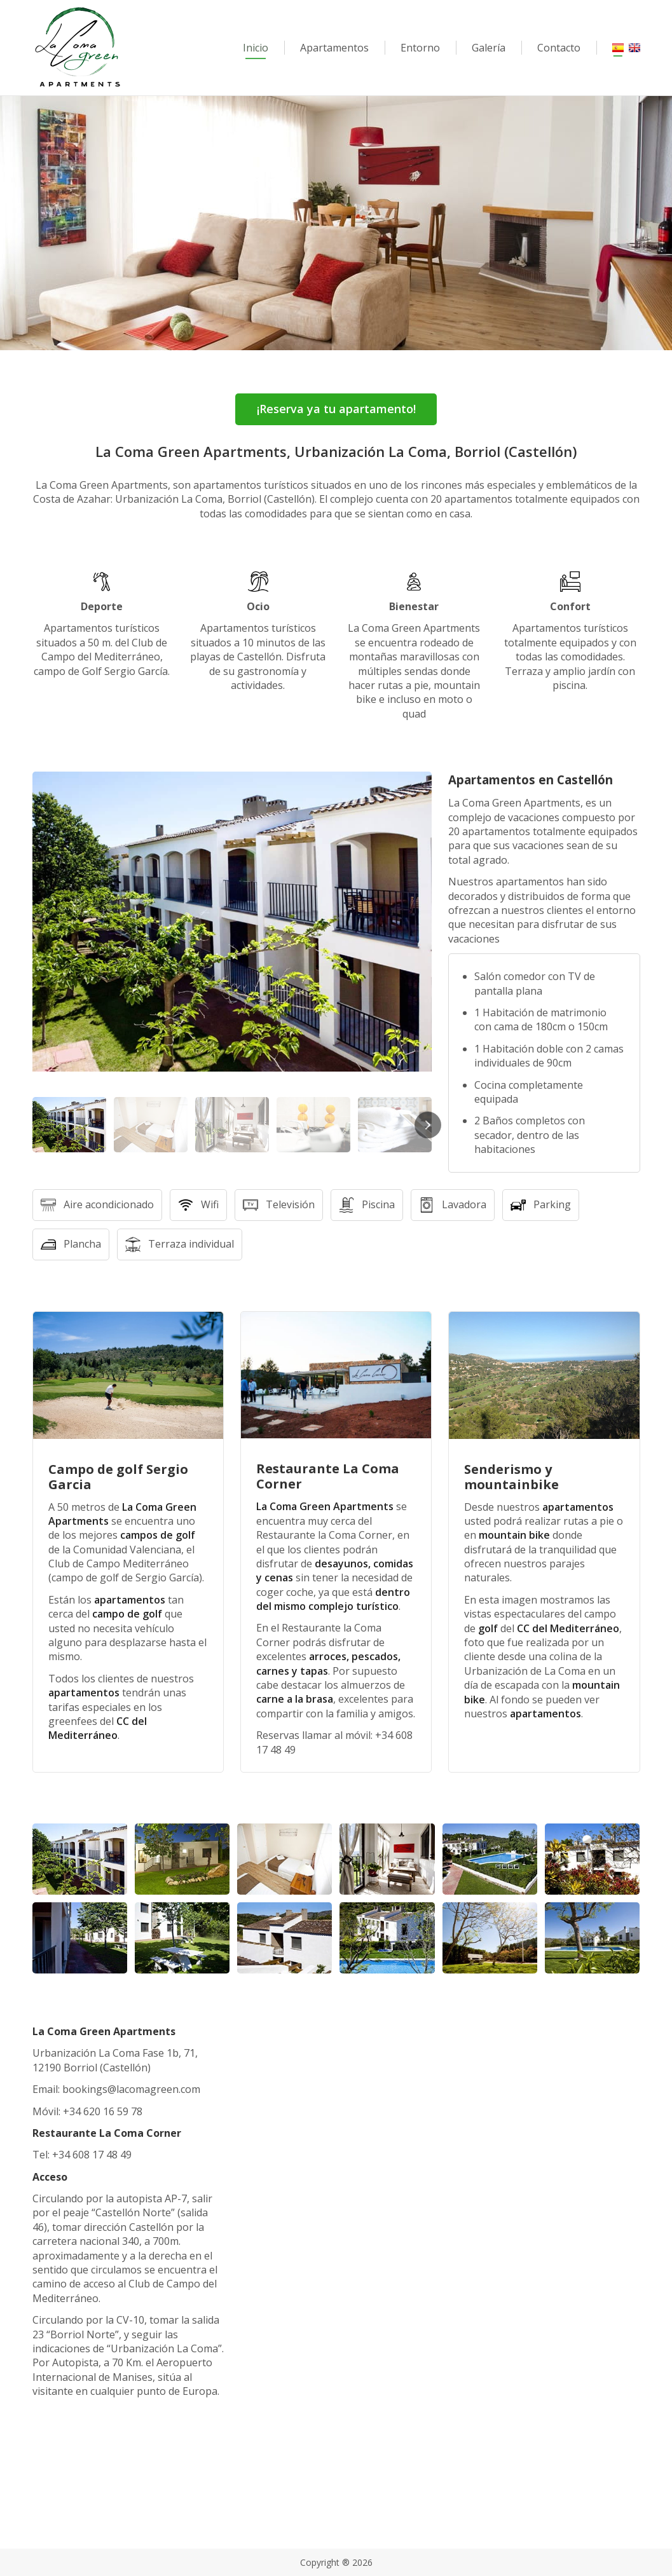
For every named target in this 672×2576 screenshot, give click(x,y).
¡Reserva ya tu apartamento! (336, 408)
